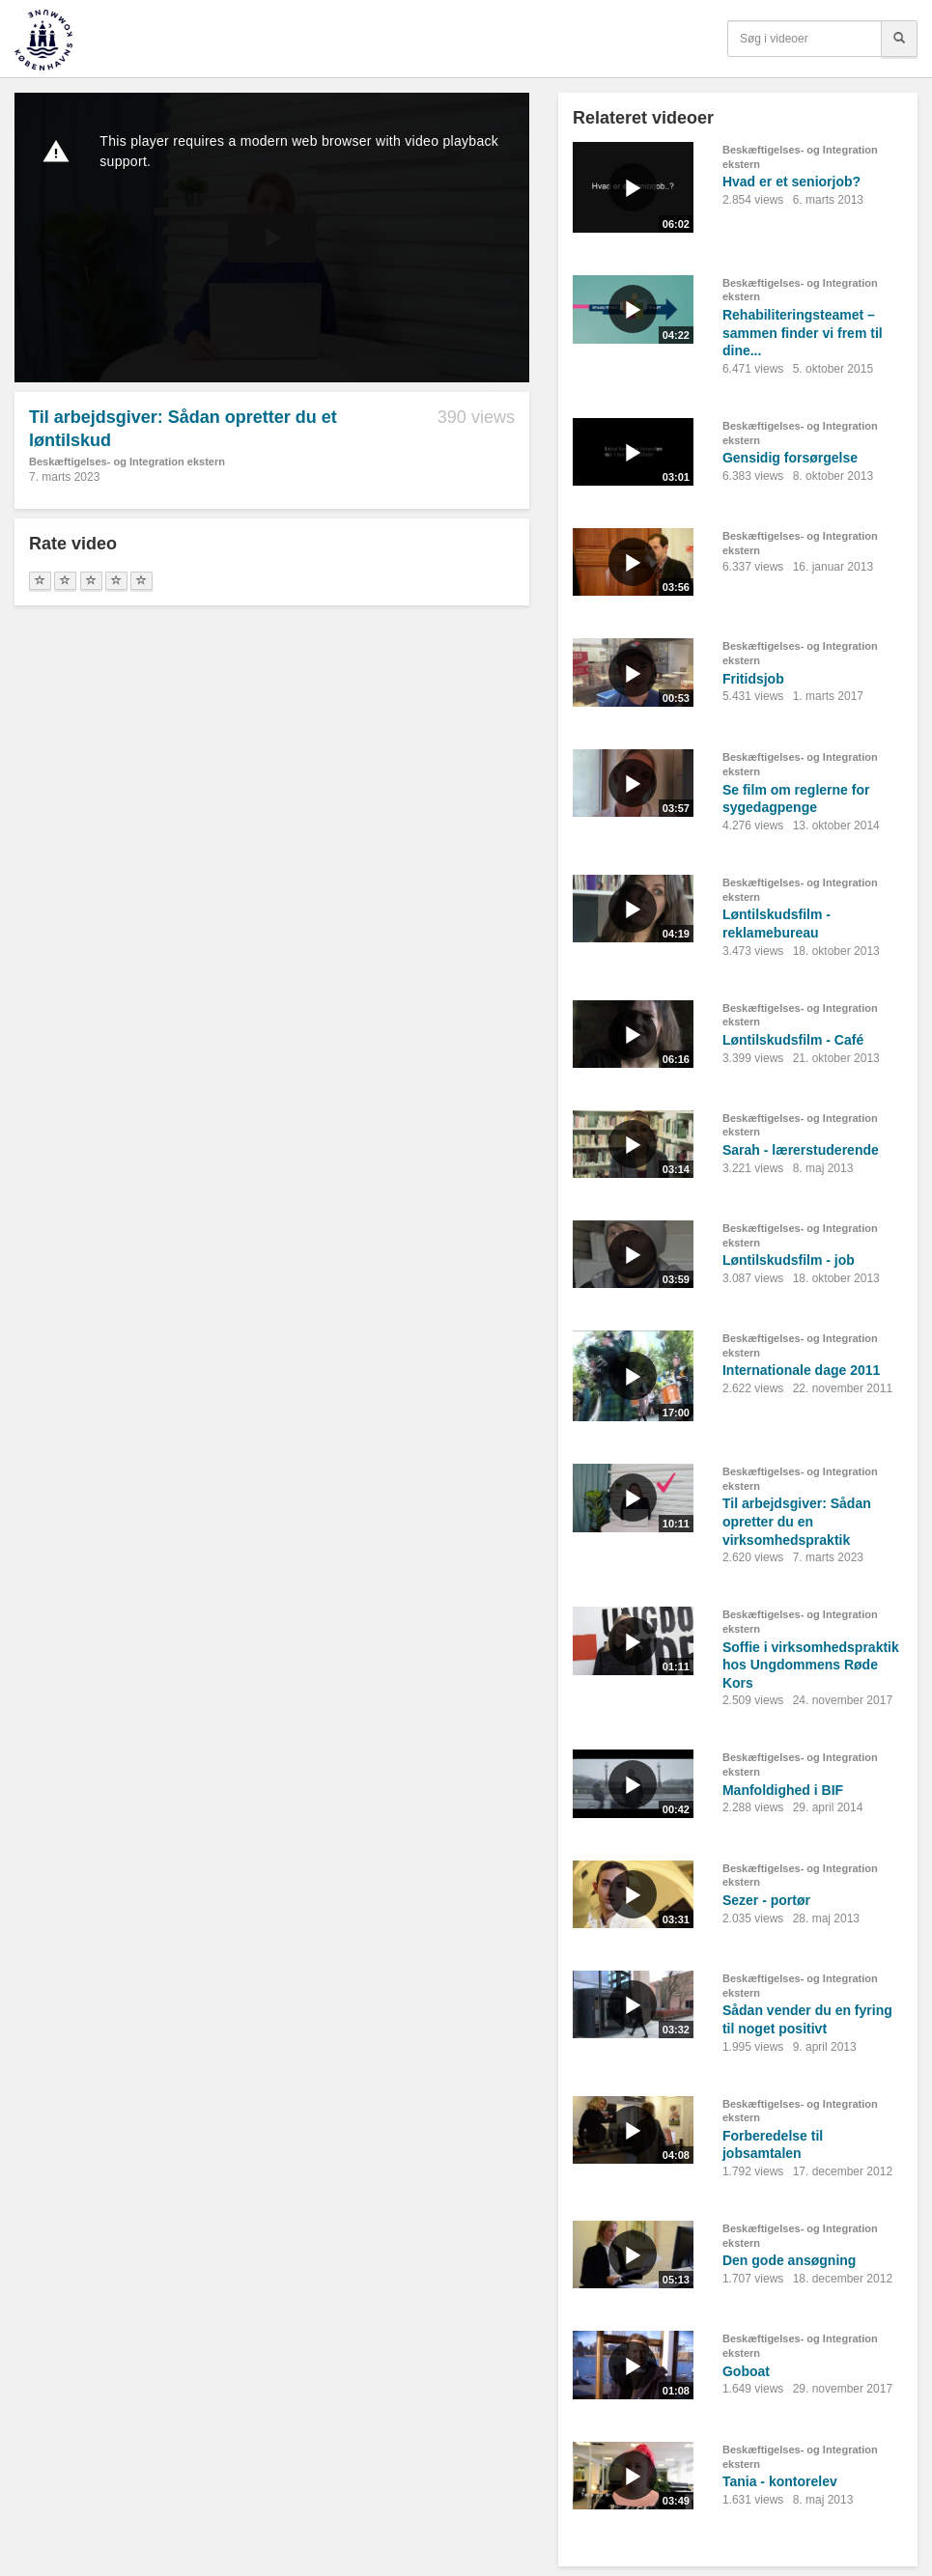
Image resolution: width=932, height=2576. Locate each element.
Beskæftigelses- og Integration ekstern (127, 461)
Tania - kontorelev (779, 2481)
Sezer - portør (766, 1900)
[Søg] (899, 38)
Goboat (746, 2371)
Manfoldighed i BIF (782, 1790)
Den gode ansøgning (789, 2260)
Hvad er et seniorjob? (791, 181)
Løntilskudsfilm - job (788, 1260)
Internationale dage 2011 (801, 1370)
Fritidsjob (753, 678)
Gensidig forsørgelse (790, 457)
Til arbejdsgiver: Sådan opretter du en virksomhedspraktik (796, 1521)
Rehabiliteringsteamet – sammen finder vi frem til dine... (802, 332)
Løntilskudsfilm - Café (792, 1040)
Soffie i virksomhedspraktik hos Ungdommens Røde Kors (810, 1665)
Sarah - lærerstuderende (800, 1150)
